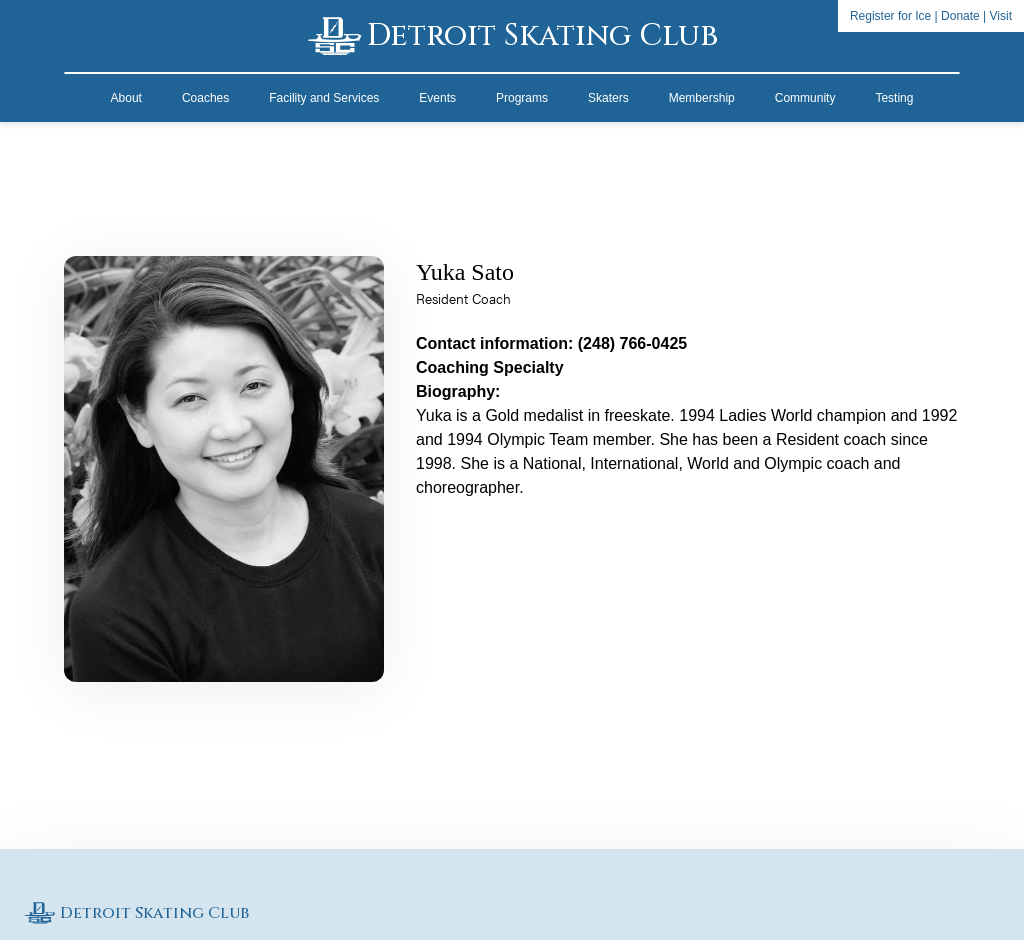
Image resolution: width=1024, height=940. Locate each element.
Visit (1001, 16)
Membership (702, 98)
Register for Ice (890, 16)
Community (805, 98)
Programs (522, 98)
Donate (960, 16)
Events (437, 98)
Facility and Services (324, 98)
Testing (894, 98)
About (126, 98)
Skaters (608, 98)
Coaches (205, 98)
